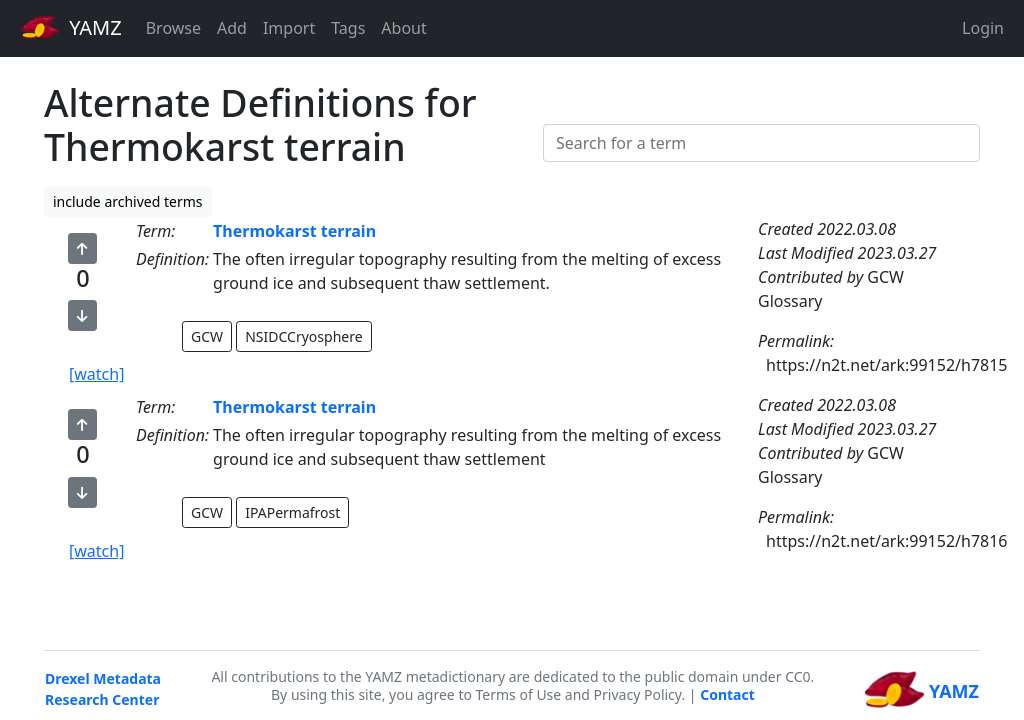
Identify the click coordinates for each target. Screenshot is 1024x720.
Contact (727, 694)
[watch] (96, 374)
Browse (173, 28)
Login (983, 28)
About (403, 28)
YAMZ (71, 27)
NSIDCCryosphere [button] (303, 336)
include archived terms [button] (128, 201)
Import (289, 28)
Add (232, 28)
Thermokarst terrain (294, 231)
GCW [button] (207, 336)
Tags (348, 28)
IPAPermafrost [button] (292, 512)
